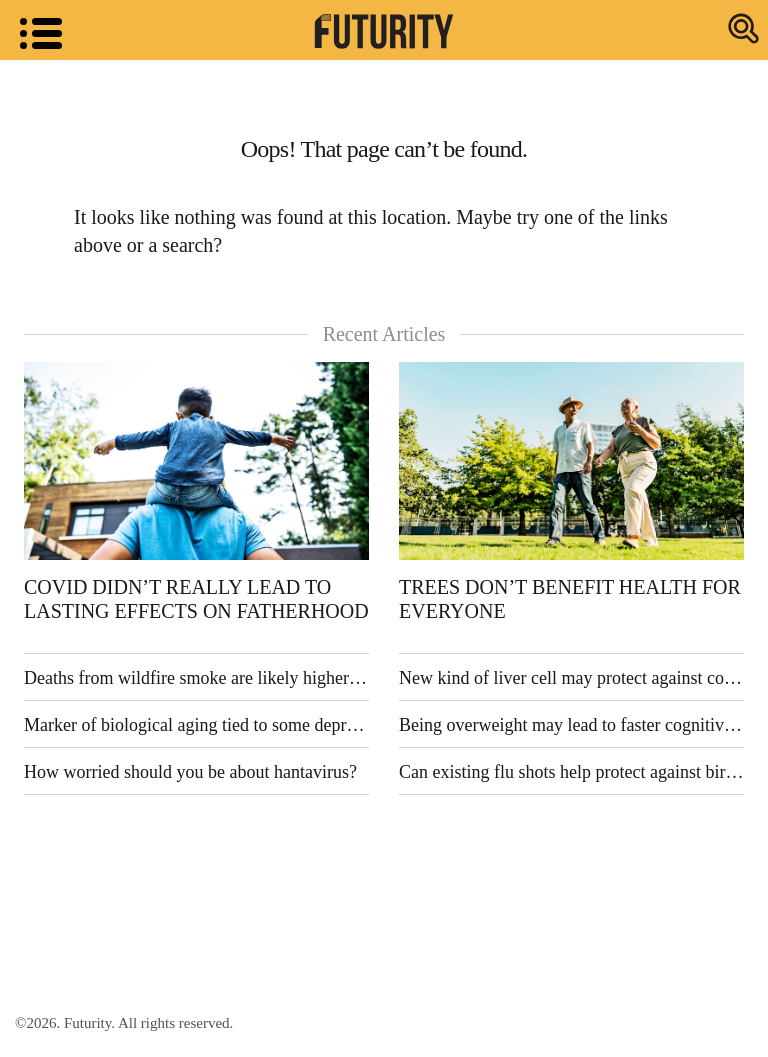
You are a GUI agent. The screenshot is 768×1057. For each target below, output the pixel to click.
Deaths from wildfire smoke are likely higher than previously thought (196, 678)
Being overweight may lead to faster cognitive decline (571, 725)
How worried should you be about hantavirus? (190, 772)
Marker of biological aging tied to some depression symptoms (196, 725)
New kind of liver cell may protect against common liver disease (571, 678)
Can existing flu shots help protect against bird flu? (571, 772)
